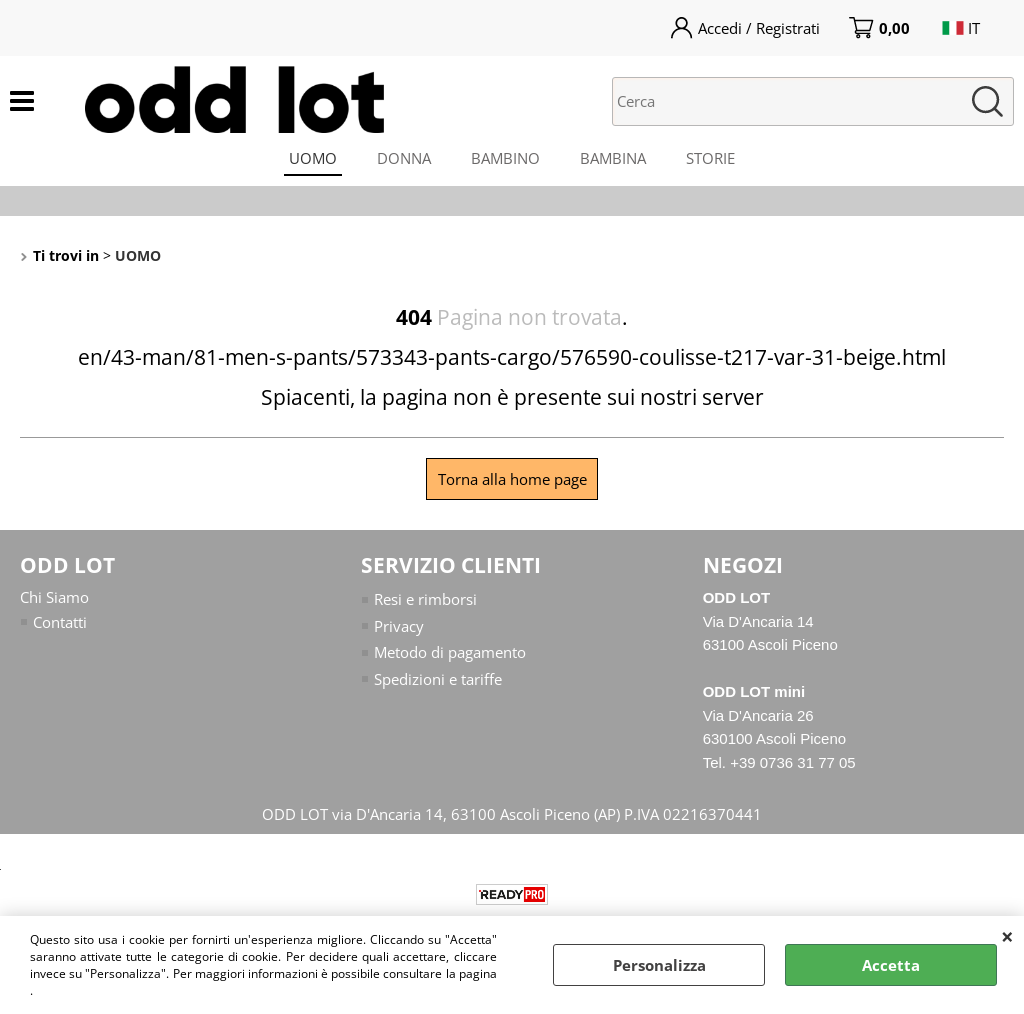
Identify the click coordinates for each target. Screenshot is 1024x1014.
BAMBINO (505, 158)
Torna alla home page (512, 479)
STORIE (710, 158)
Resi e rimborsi (425, 599)
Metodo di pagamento (450, 652)
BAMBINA (613, 158)
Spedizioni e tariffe (438, 679)
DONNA (404, 158)
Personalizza (659, 965)
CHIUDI (1007, 936)
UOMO (313, 158)
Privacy (399, 626)
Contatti (60, 622)
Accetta (891, 965)
